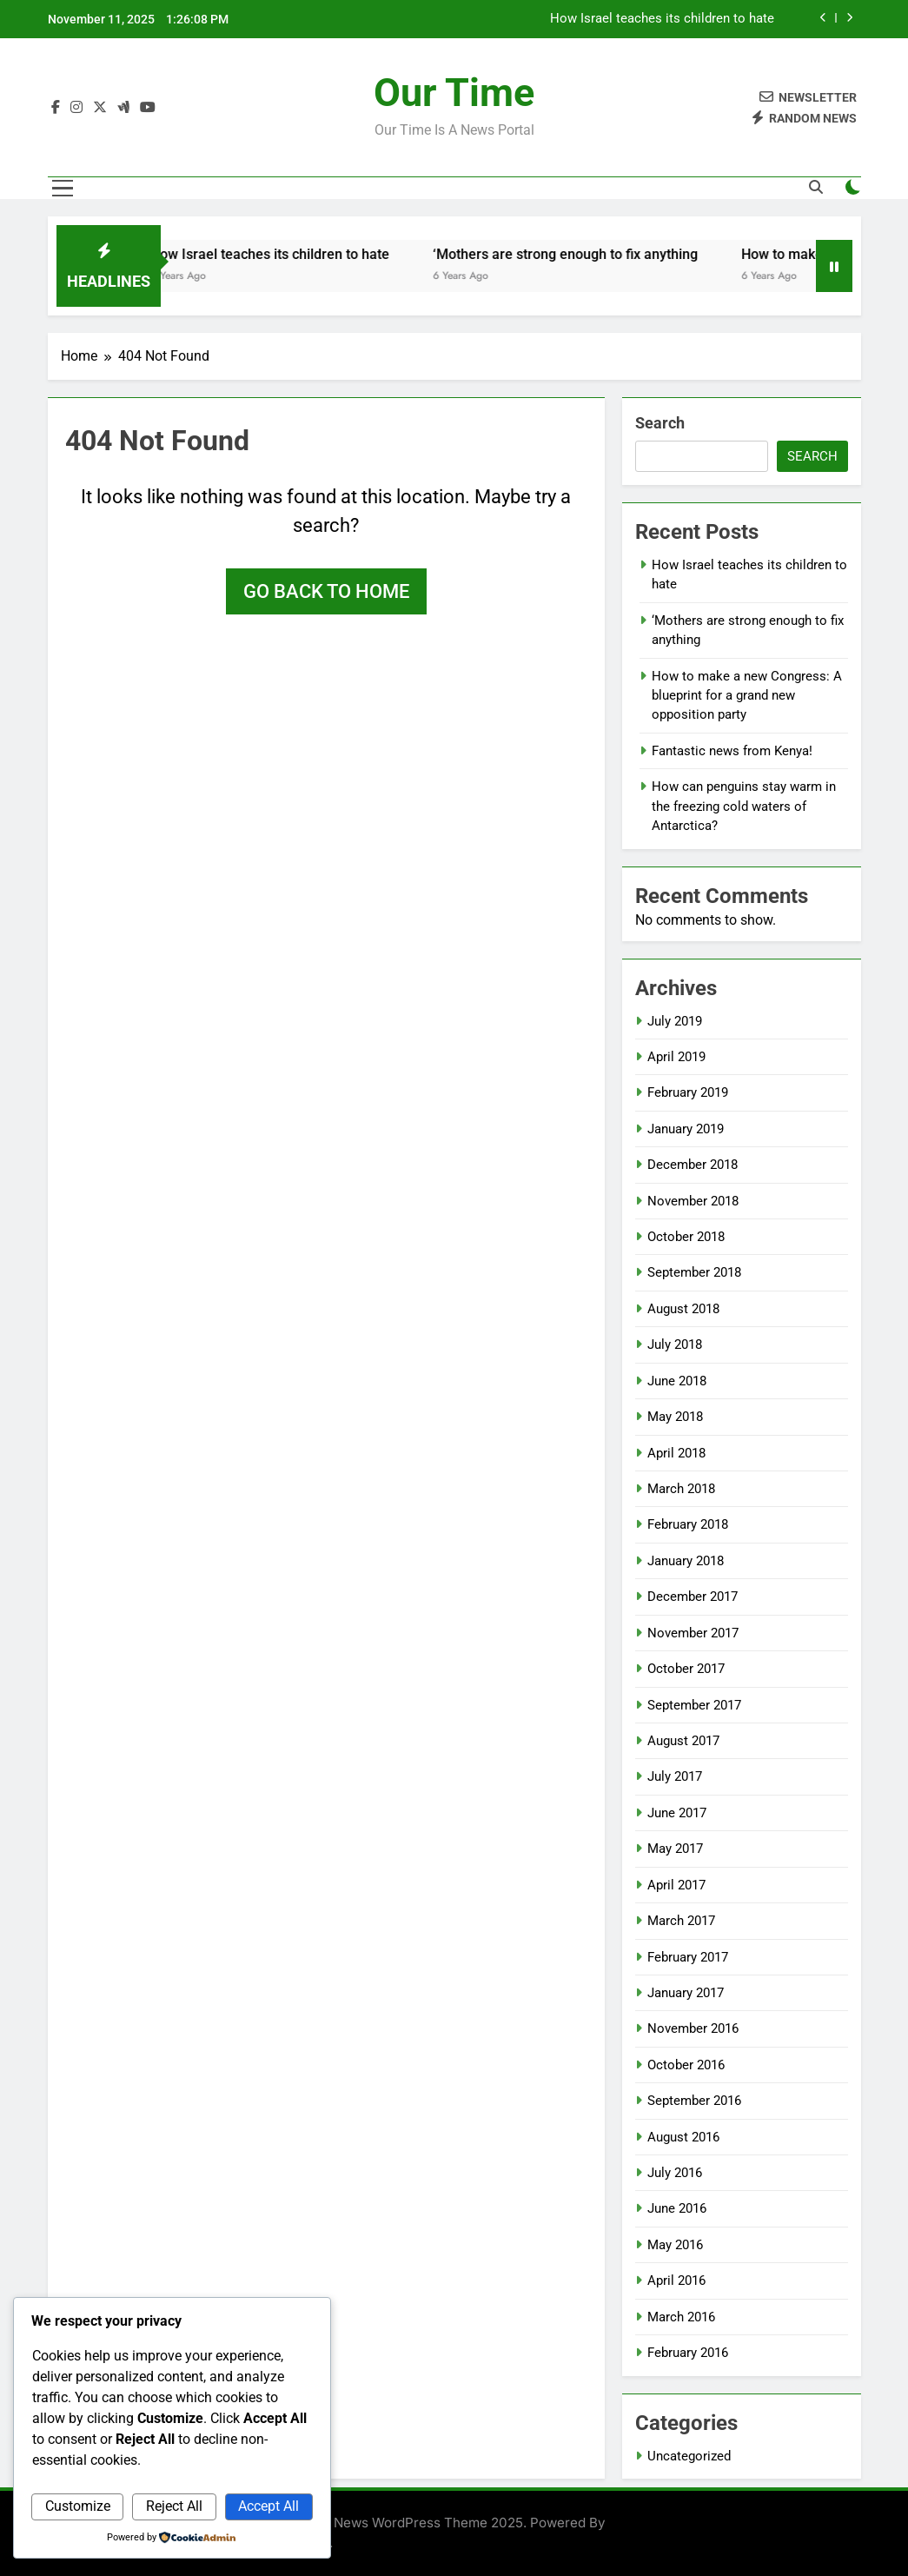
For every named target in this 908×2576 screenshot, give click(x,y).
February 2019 (687, 1092)
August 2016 (683, 2137)
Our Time (454, 93)
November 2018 (693, 1201)
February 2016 (687, 2352)
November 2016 (693, 2028)
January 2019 (685, 1129)
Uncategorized (689, 2456)
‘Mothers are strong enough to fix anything (578, 254)
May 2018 (675, 1416)
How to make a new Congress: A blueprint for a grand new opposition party (747, 695)
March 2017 (681, 1921)
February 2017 (687, 1957)
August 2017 (683, 1741)
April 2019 (676, 1057)
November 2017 (693, 1633)
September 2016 (694, 2100)
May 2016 (675, 2245)
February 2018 (687, 1524)
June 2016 (676, 2208)
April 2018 (676, 1453)
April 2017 (676, 1885)
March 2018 (681, 1489)
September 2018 (694, 1272)
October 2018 (686, 1237)
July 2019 (674, 1021)
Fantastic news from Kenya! (732, 751)
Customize (77, 2506)
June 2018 (676, 1381)
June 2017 (676, 1813)
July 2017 (674, 1776)
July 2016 (674, 2173)
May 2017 (675, 1848)
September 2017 (694, 1705)
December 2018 (692, 1164)
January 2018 (685, 1561)
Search (660, 423)
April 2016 (676, 2280)
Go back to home (326, 591)
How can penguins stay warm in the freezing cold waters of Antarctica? (744, 806)
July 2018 (674, 1344)
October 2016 (686, 2065)
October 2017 (686, 1668)
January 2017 (685, 1993)
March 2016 (681, 2317)
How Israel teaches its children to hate (662, 19)
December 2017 (692, 1596)
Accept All (268, 2506)
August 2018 (683, 1309)
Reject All (174, 2506)
